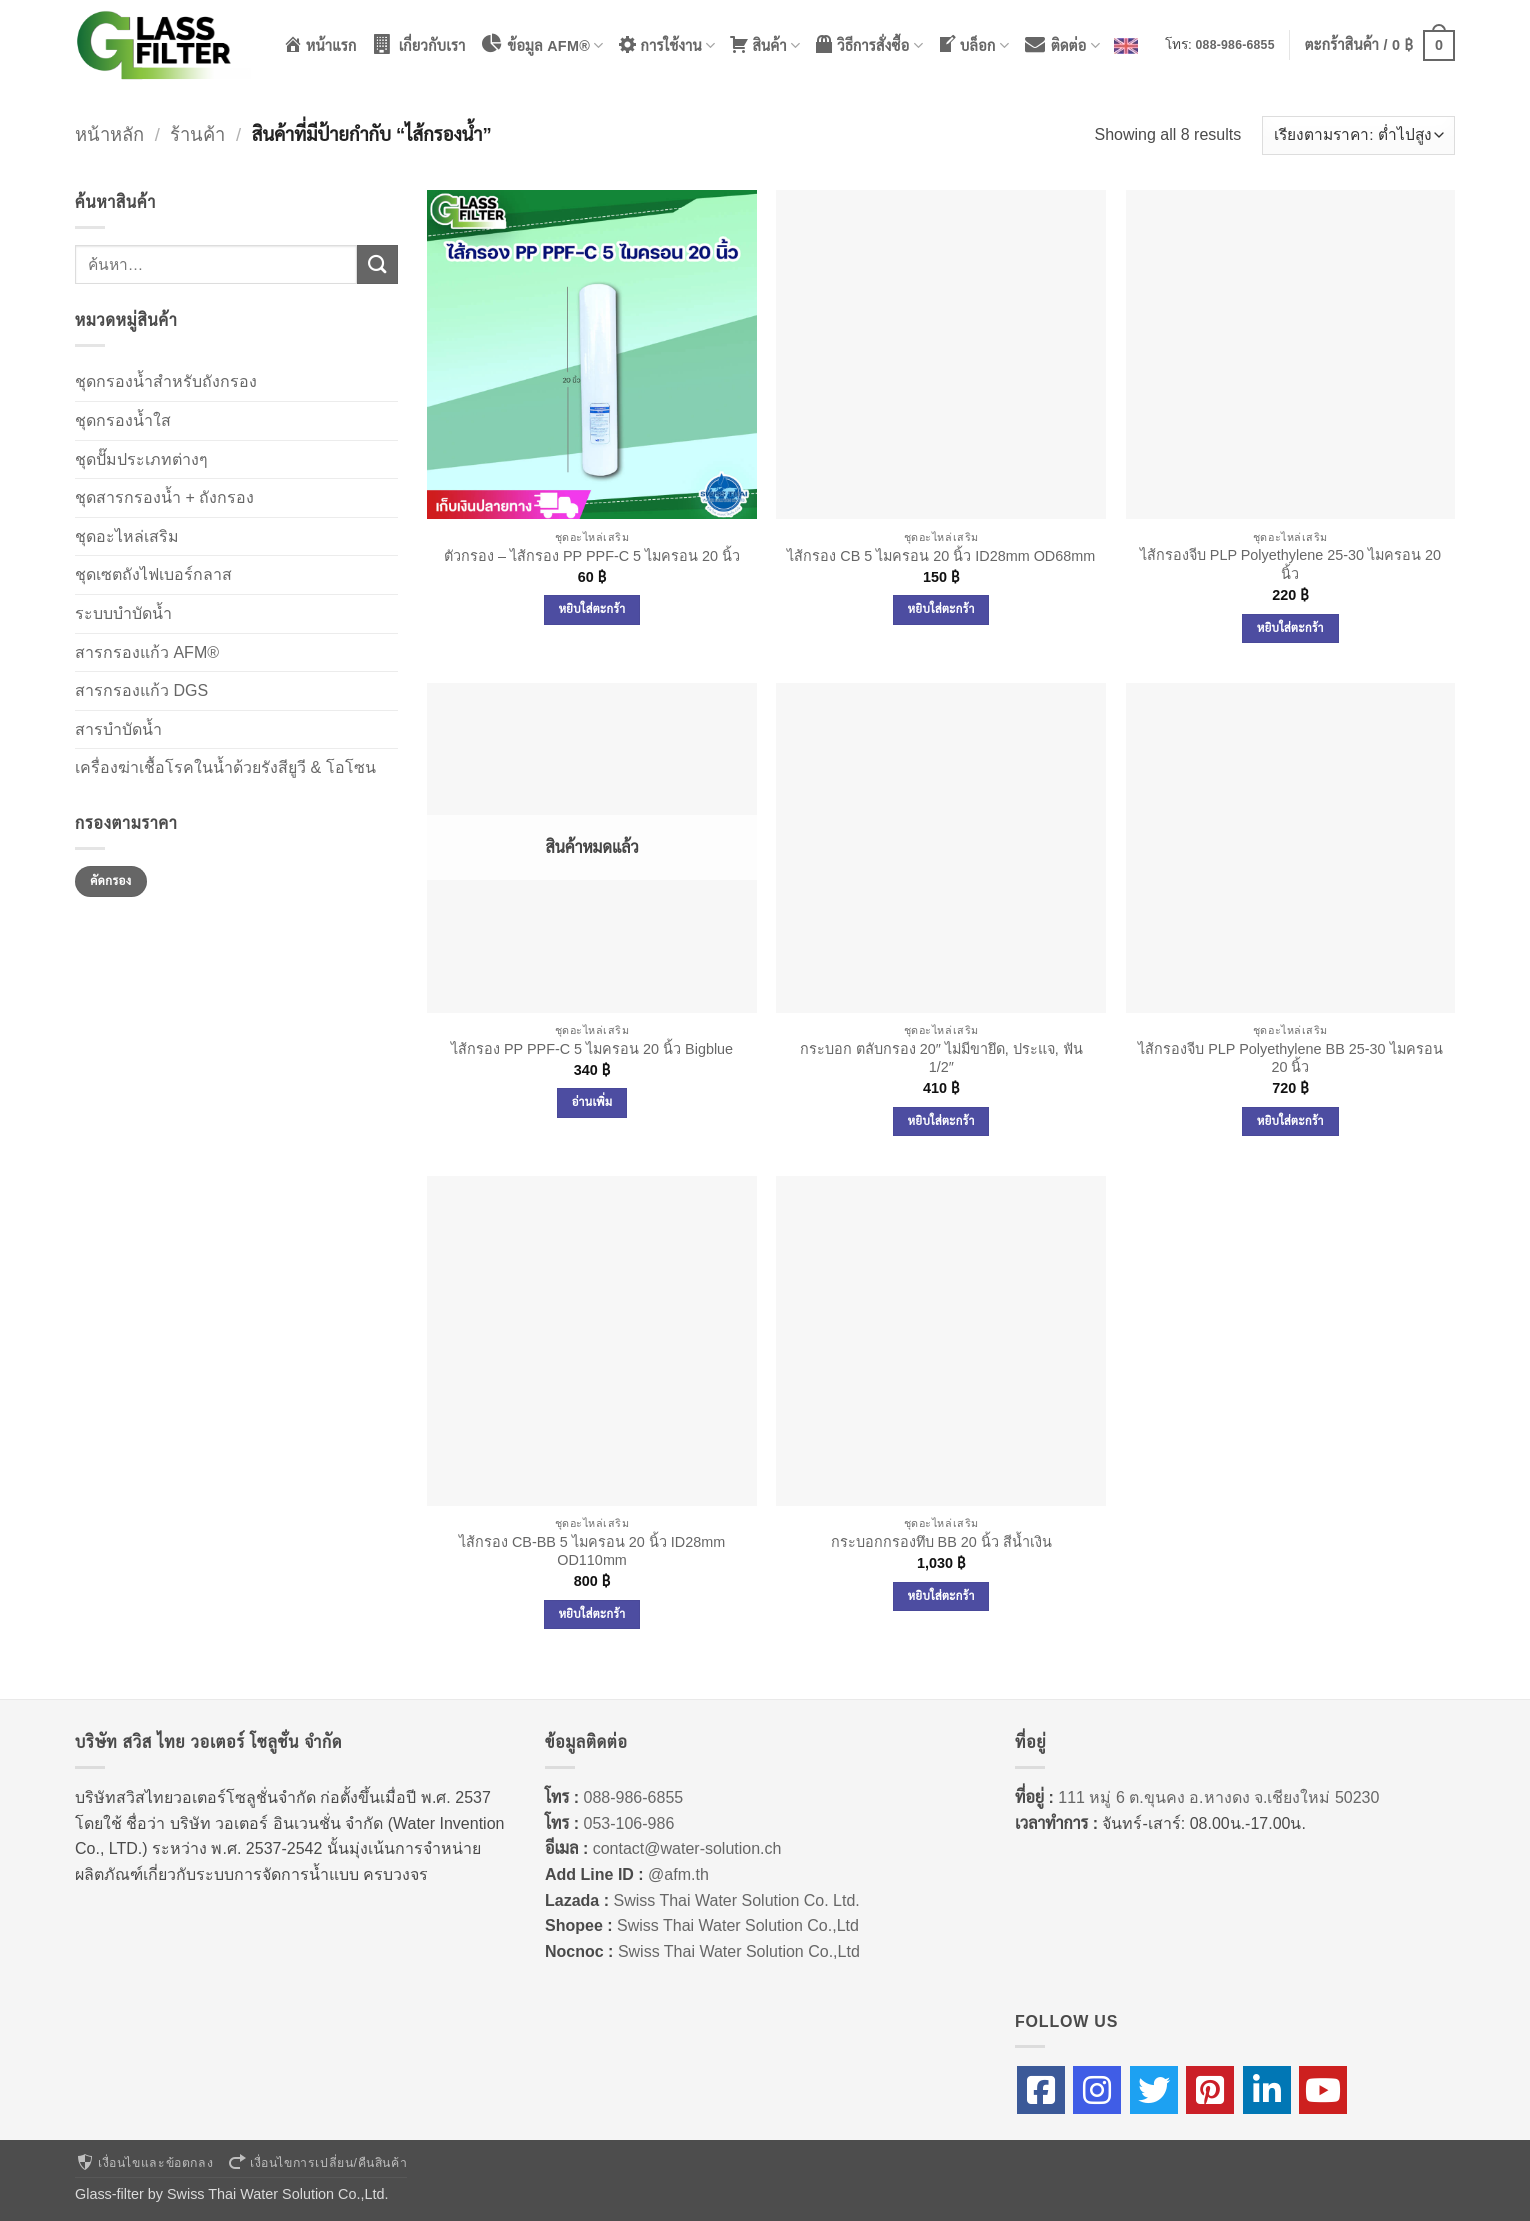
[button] (1380, 45)
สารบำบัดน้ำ (118, 729)
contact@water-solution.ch (687, 1848)
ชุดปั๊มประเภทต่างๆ (141, 459)
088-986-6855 (1235, 45)
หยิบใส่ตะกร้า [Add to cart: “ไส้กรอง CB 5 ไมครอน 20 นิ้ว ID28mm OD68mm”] (941, 609)
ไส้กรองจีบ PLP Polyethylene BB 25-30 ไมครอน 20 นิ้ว (1290, 1058)
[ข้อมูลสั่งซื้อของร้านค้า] (1358, 135)
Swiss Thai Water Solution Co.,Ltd (738, 1925)
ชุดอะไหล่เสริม (127, 536)
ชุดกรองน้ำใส (123, 420)
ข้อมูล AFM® (542, 44)
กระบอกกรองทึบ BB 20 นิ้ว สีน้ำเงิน (941, 1542)
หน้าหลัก (109, 134)
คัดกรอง (110, 881)
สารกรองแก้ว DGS (141, 690)
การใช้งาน (667, 44)
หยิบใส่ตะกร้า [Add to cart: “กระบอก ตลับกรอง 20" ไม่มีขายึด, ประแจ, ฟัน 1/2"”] (941, 1121)
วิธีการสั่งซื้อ (868, 44)
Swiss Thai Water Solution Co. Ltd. (736, 1900)
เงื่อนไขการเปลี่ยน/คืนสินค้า (317, 2163)
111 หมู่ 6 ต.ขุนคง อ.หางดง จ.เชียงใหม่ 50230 (1218, 1797)
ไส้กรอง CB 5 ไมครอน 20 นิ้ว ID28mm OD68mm (941, 556)
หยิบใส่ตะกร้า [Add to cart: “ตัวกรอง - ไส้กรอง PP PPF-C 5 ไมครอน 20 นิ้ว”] (592, 609)
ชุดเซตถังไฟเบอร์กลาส (153, 574)
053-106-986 (629, 1823)
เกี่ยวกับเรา (418, 44)
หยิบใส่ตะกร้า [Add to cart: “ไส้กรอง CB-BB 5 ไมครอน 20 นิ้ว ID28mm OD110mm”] (592, 1614)
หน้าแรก (320, 44)
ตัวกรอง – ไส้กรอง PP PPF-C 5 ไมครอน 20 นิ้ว (592, 556)
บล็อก (973, 44)
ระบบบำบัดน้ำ (123, 613)
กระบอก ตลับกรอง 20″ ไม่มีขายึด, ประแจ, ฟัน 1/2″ (941, 1058)
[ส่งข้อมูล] (377, 264)
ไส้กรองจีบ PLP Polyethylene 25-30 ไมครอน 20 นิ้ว (1290, 564)
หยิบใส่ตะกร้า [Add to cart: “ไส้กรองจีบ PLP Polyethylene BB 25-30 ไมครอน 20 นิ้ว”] (1290, 1121)
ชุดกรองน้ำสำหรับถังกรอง (166, 381)
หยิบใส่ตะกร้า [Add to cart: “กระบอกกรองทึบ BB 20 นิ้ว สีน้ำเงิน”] (941, 1596)
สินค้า (764, 44)
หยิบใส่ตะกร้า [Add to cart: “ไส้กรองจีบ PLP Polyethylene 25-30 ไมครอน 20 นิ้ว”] (1290, 628)
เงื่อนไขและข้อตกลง (144, 2163)
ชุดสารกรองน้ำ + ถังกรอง (164, 497)
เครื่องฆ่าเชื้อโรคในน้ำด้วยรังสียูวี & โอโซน (225, 767)
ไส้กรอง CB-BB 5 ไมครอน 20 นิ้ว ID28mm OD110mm (592, 1551)
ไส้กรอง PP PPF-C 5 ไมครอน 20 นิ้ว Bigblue (592, 1049)
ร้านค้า (197, 134)
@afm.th (678, 1874)
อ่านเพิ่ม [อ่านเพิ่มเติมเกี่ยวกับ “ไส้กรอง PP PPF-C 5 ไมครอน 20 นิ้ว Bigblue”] (592, 1102)
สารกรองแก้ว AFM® (147, 652)
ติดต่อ (1061, 44)
